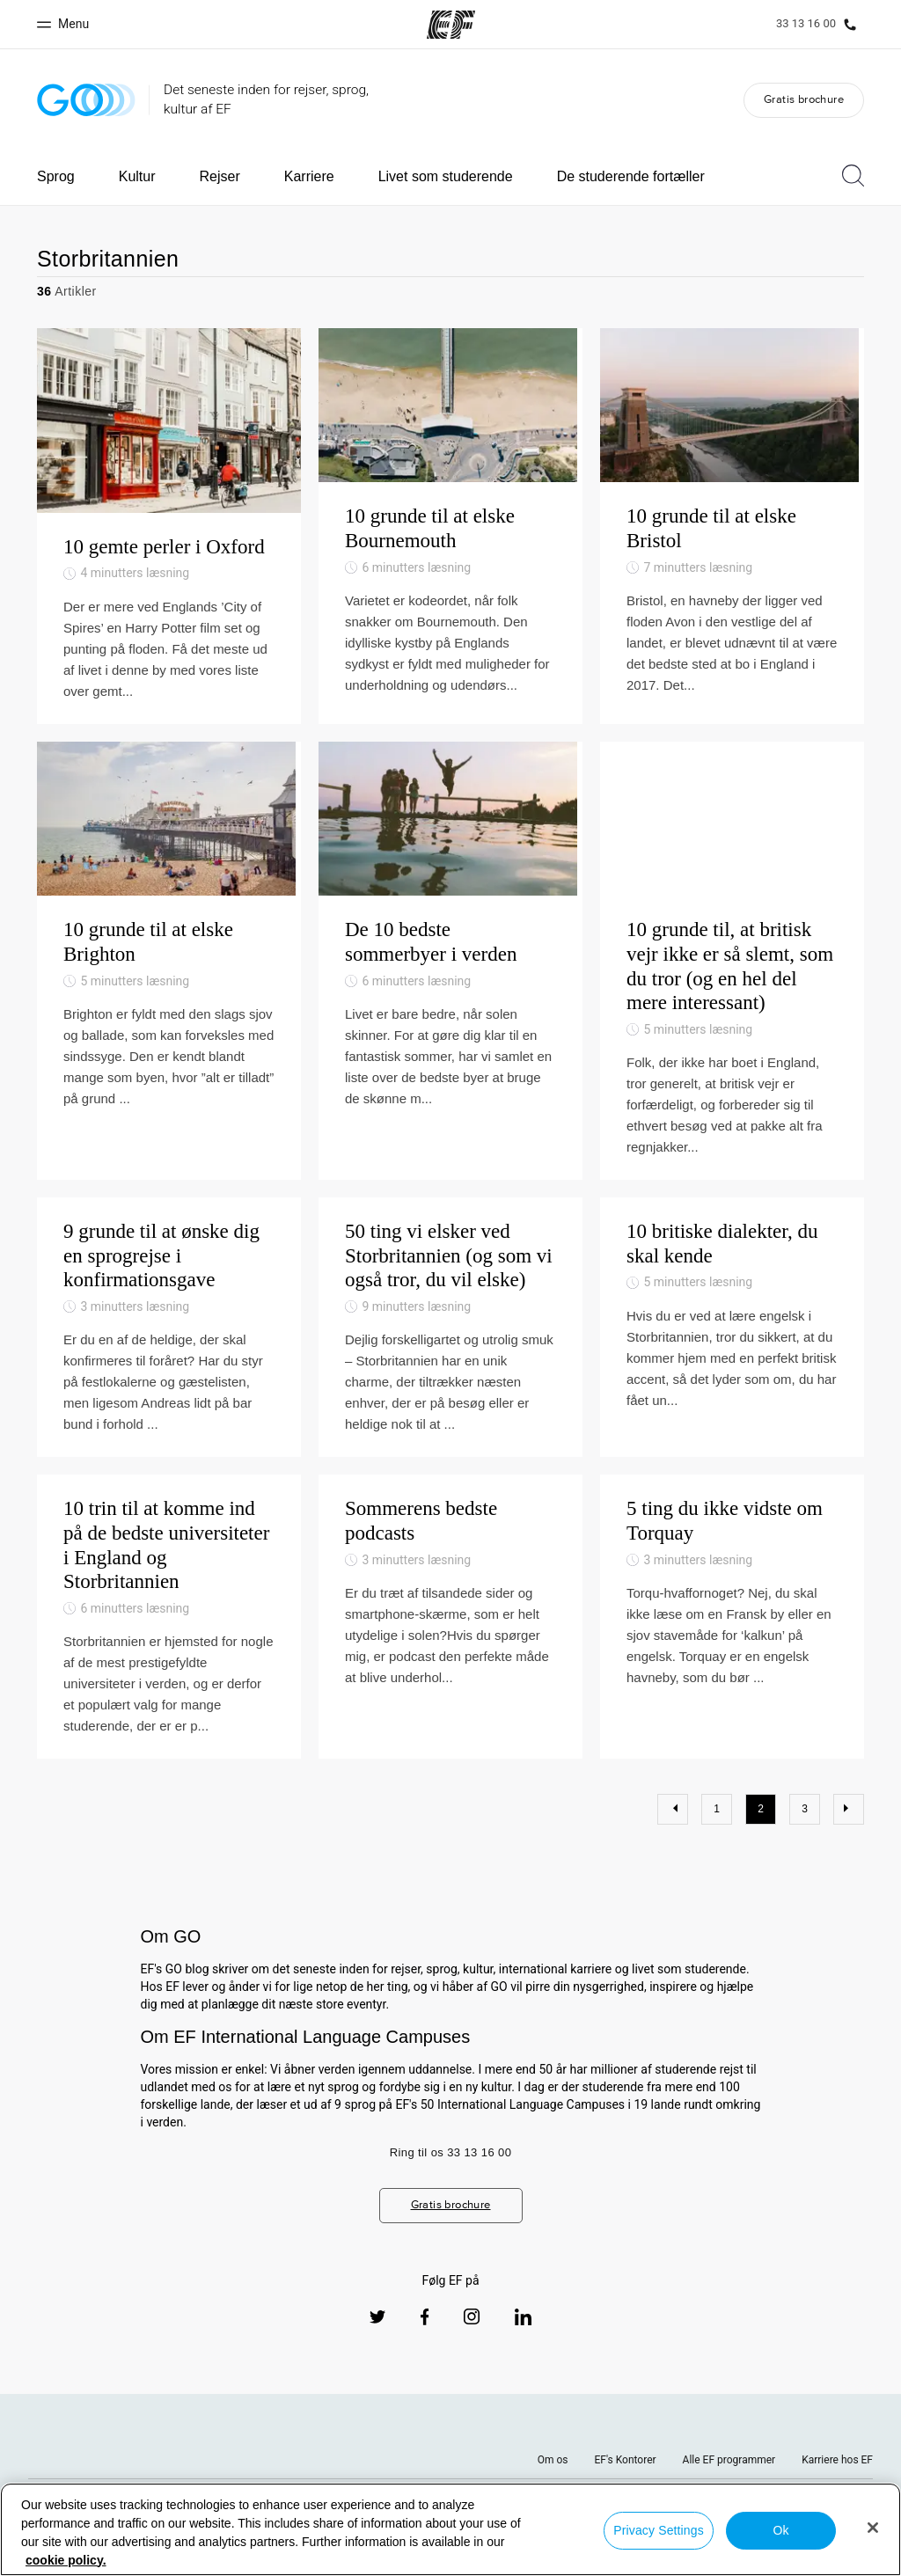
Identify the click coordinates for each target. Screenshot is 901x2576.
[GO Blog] (86, 100)
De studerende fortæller (631, 176)
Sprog (56, 176)
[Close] (872, 2527)
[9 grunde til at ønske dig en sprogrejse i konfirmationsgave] (169, 1369)
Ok (780, 2530)
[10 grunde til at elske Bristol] (732, 535)
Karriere (309, 176)
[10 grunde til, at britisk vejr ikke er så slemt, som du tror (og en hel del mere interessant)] (732, 990)
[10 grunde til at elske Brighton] (169, 990)
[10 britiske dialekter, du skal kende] (732, 1369)
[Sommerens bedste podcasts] (450, 1659)
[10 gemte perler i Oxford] (169, 535)
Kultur (137, 176)
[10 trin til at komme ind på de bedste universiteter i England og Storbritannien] (169, 1659)
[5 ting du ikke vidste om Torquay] (732, 1659)
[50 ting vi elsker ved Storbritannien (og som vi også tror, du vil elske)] (450, 1369)
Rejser (220, 176)
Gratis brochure (804, 99)
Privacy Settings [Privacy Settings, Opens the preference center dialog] (658, 2530)
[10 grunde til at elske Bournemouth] (450, 535)
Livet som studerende (445, 176)
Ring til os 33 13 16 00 (451, 2194)
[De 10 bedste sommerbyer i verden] (450, 990)
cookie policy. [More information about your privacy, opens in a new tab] (66, 2560)
